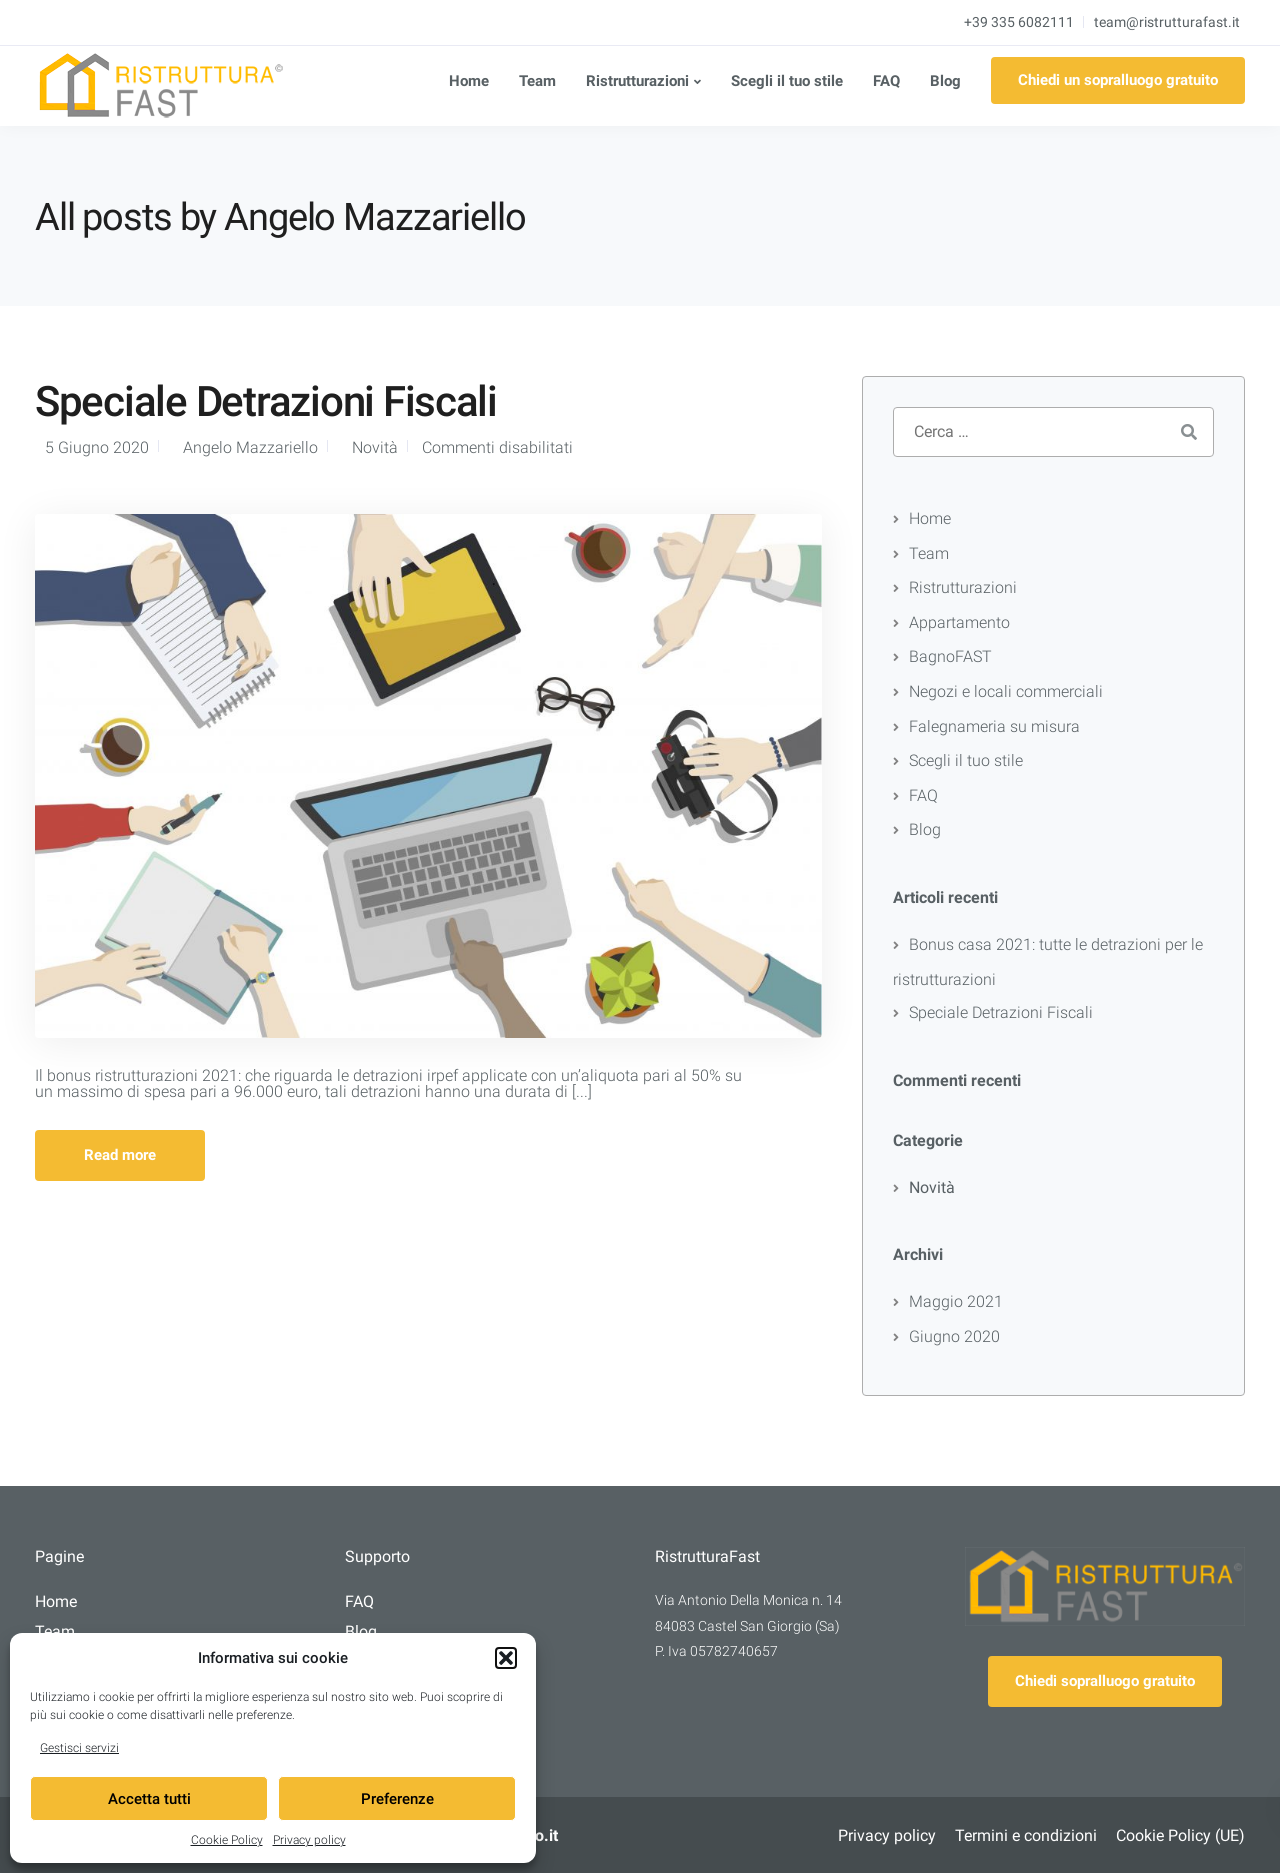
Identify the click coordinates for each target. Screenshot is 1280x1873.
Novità (375, 447)
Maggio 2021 (956, 1301)
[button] (506, 1658)
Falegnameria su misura (994, 726)
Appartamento (959, 622)
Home (469, 81)
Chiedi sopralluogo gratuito (1105, 1681)
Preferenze (397, 1799)
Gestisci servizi (79, 1748)
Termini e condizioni (1026, 1835)
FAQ (886, 81)
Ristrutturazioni (637, 81)
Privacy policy (309, 1840)
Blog (945, 81)
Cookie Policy (227, 1840)
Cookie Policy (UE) (1180, 1835)
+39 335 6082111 (1019, 22)
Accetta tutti (149, 1799)
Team (537, 81)
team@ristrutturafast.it (1167, 22)
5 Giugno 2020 (97, 447)
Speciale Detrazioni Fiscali (266, 401)
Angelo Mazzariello (250, 447)
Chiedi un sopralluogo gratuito (1118, 80)
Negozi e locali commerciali (1006, 691)
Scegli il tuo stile (787, 81)
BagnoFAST (950, 656)
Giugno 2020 (954, 1336)
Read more (120, 1155)
